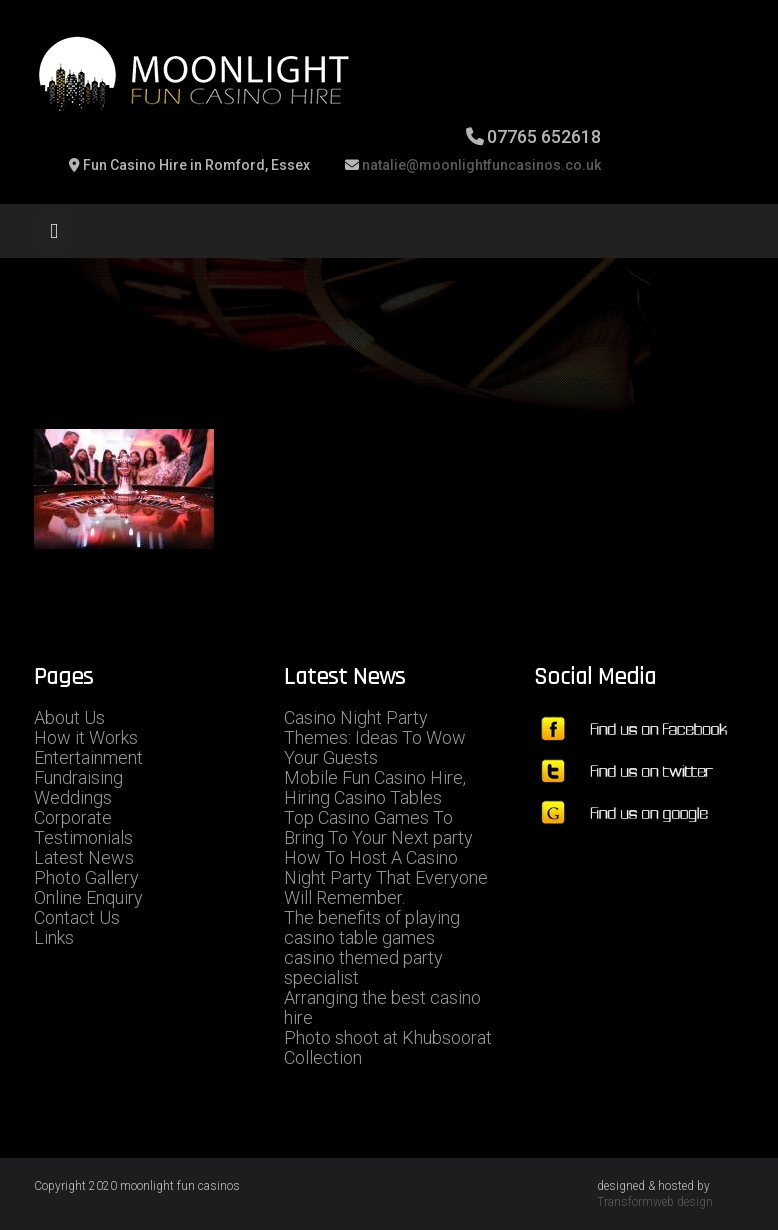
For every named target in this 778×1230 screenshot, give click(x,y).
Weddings (73, 797)
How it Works (86, 737)
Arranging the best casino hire (382, 1007)
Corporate (73, 817)
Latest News (84, 857)
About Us (69, 717)
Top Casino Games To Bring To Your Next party (378, 827)
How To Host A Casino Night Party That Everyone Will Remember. (386, 877)
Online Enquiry (88, 897)
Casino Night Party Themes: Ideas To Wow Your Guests (375, 737)
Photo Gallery (86, 877)
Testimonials (83, 837)
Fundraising (78, 777)
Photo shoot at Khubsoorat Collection (388, 1047)
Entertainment (88, 757)
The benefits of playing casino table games (372, 927)
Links (54, 937)
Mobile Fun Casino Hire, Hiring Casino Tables (375, 787)
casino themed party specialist (363, 967)
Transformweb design (655, 1202)
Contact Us (77, 917)
